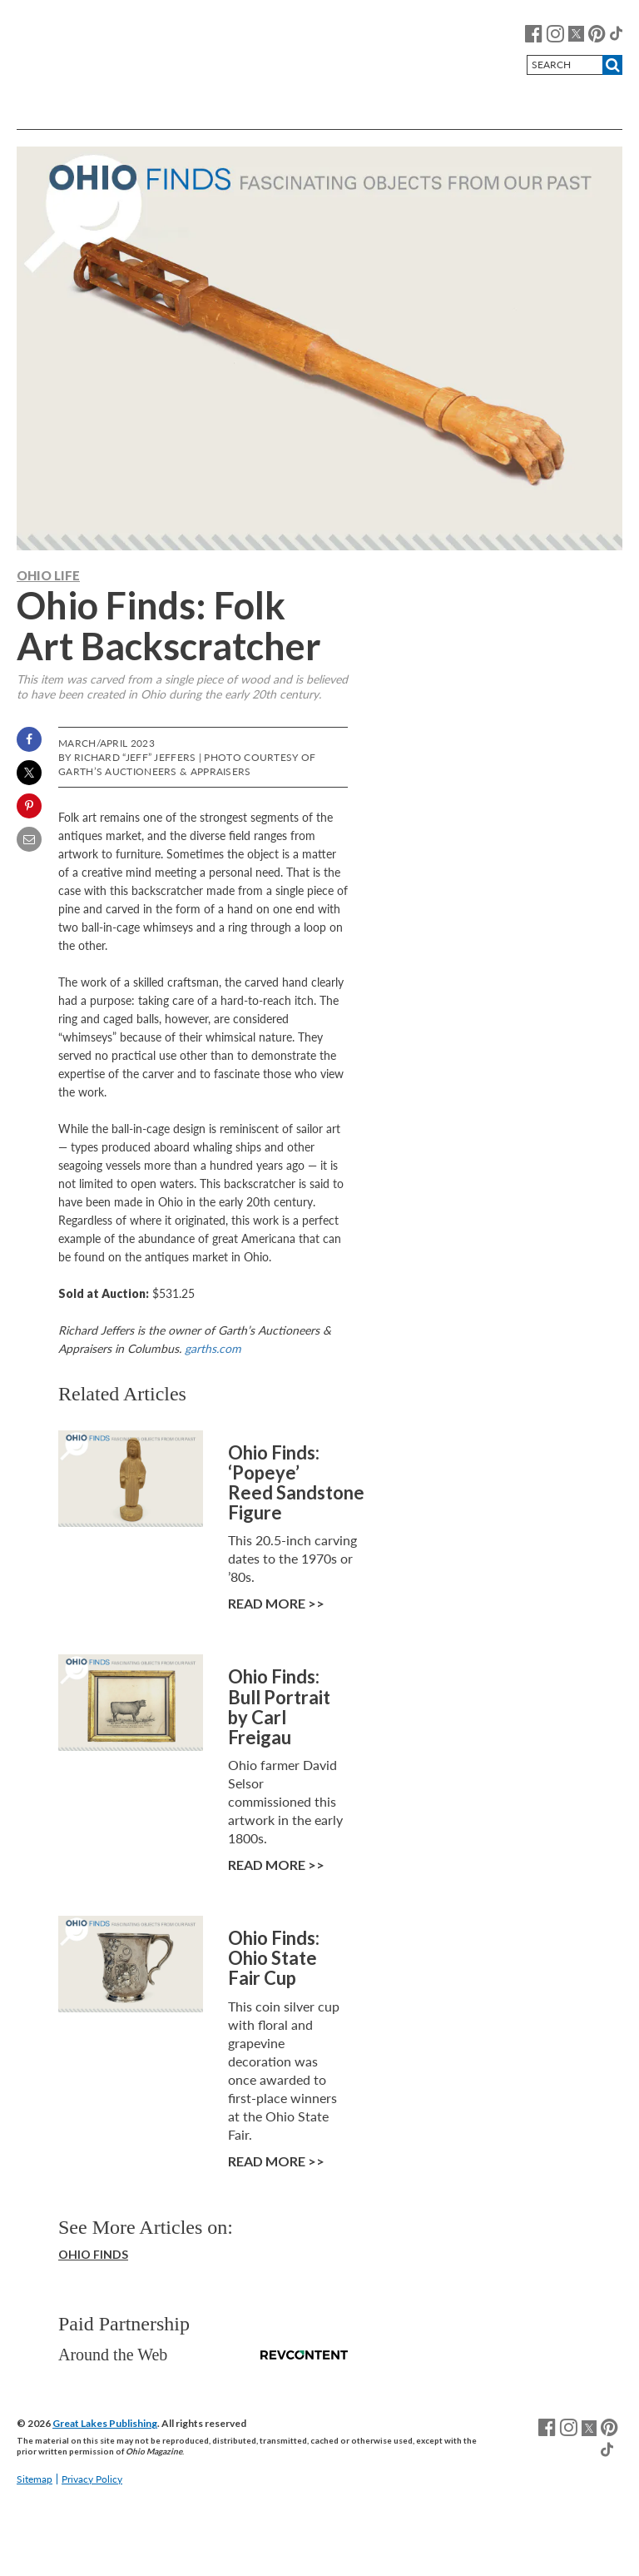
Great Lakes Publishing (104, 2423)
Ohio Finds (93, 2254)
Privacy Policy (92, 2479)
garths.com (213, 1348)
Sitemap (34, 2479)
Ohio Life (48, 575)
